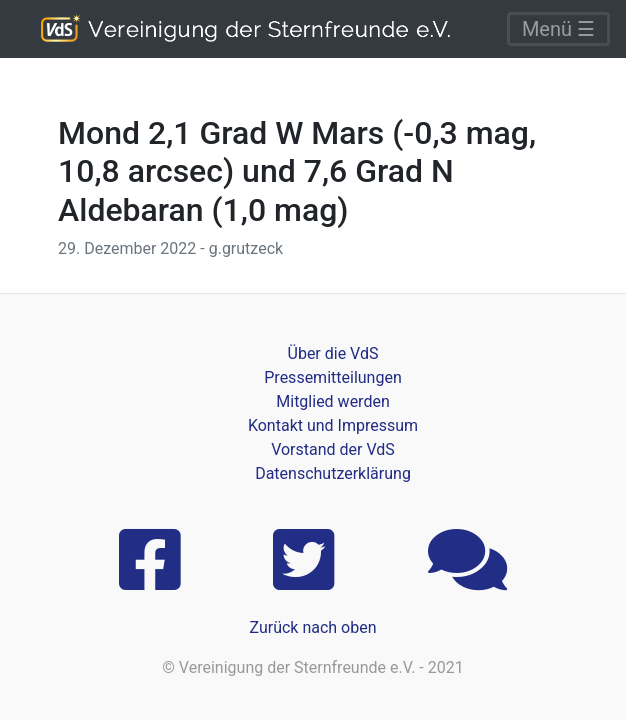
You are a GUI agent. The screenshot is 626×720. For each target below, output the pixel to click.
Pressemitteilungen (332, 377)
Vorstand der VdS (333, 449)
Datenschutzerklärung (333, 473)
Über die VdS (333, 353)
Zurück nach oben (312, 627)
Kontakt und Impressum (333, 425)
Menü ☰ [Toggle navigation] (558, 29)
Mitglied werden (332, 401)
